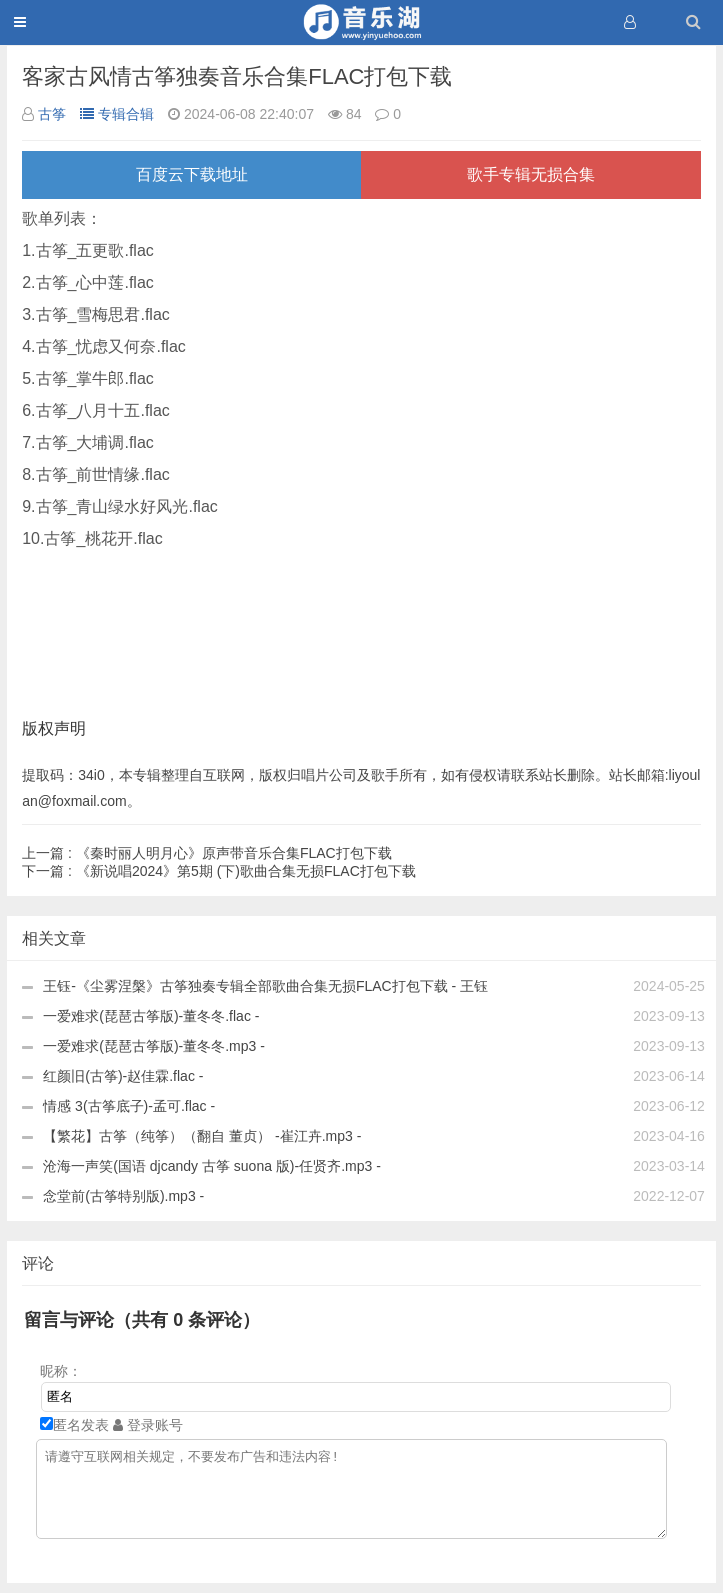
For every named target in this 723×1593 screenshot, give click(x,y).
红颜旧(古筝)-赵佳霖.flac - (123, 1076)
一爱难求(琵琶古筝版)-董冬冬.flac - (151, 1016)
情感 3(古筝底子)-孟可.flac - (129, 1106)
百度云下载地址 (192, 174)
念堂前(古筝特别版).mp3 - (123, 1196)
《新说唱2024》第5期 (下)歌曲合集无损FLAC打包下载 (219, 871)
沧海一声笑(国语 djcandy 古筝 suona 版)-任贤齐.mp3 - (212, 1166)
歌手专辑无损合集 (531, 174)
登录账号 (148, 1425)
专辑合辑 (117, 114)
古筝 (52, 114)
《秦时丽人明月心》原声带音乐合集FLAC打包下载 (206, 853)
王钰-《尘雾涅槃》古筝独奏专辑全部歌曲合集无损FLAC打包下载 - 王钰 (265, 986)
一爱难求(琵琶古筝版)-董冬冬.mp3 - (154, 1046)
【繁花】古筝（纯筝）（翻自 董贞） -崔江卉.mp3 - (202, 1136)
